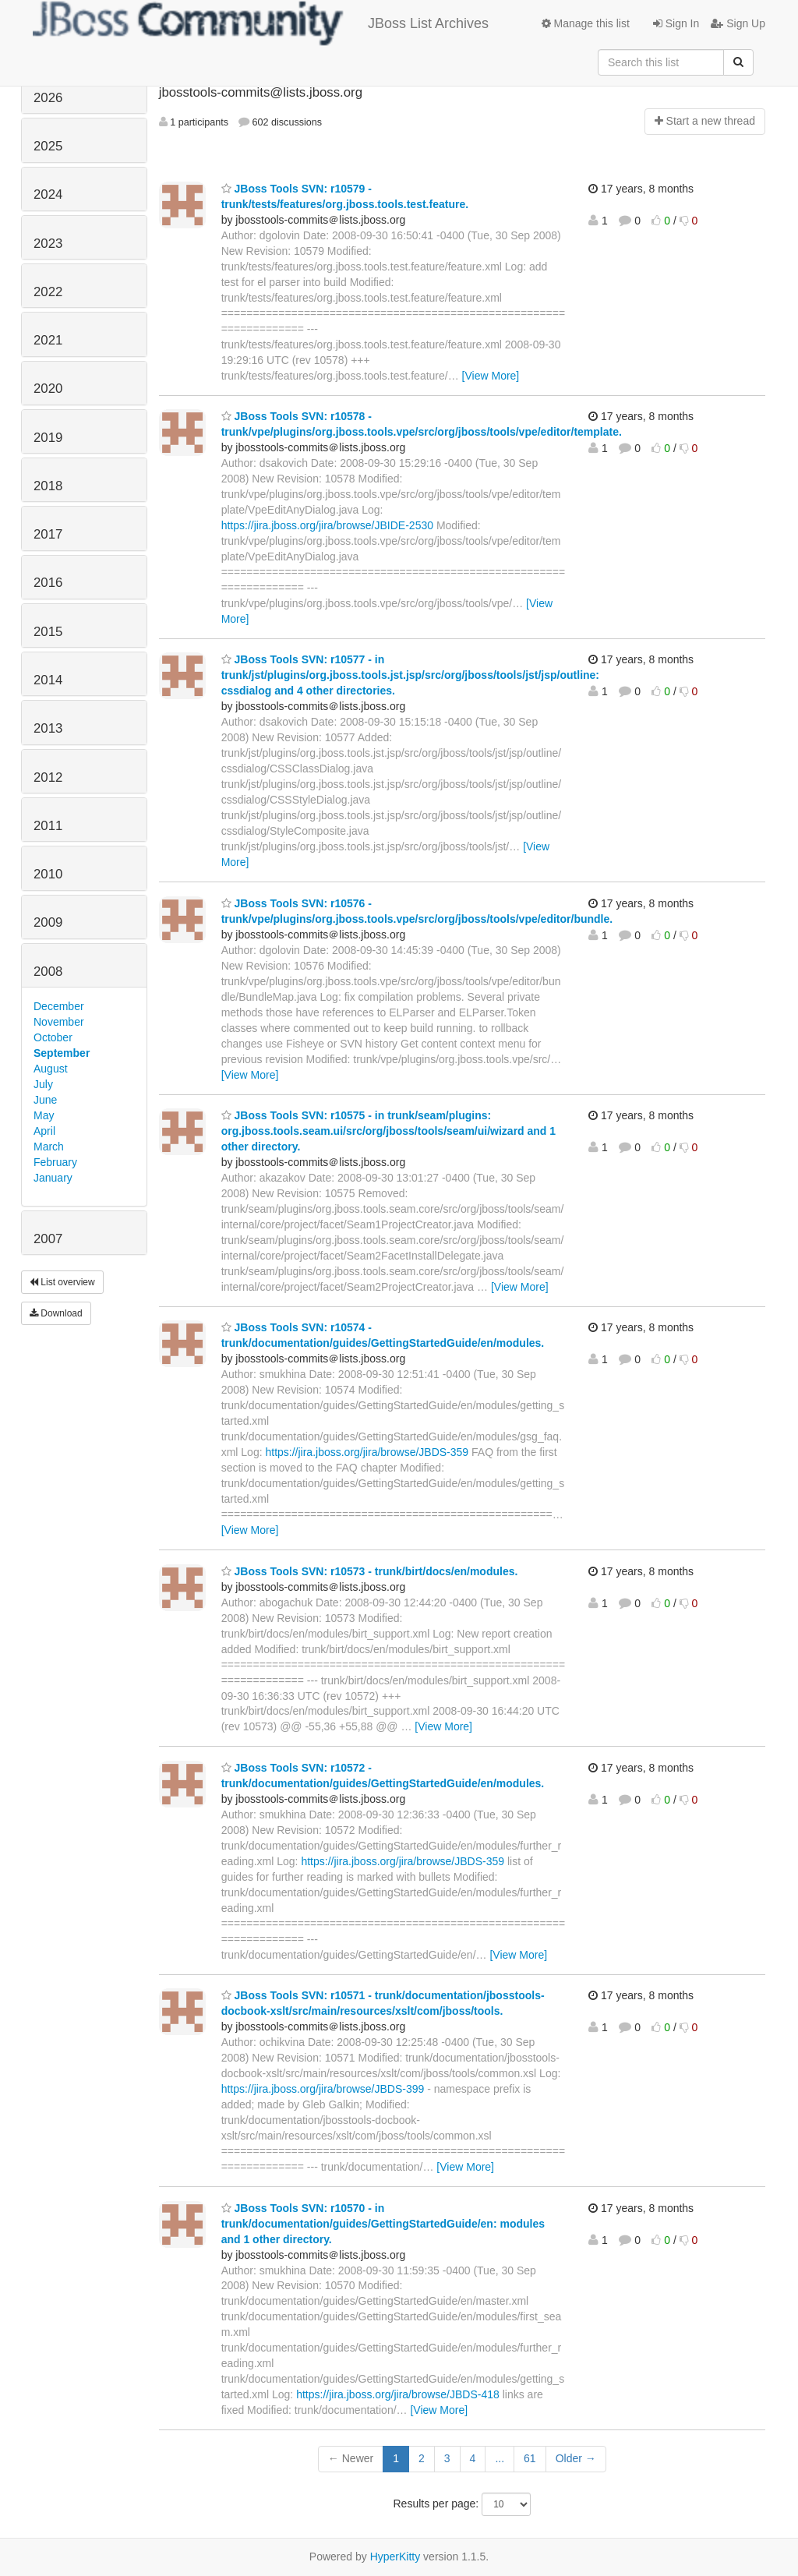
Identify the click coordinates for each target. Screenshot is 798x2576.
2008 (48, 971)
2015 (48, 631)
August (51, 1068)
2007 (48, 1238)
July (43, 1084)
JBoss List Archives (261, 23)
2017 (48, 534)
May (44, 1115)
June (45, 1100)
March (49, 1146)
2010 (48, 874)
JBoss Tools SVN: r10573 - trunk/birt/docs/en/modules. (369, 1571)
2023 (48, 243)
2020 (48, 388)
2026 (48, 97)
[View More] (491, 375)
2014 (48, 680)
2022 (48, 291)
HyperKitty (395, 2556)
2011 (48, 825)
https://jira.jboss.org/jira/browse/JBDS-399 (323, 2089)
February (55, 1162)
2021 (48, 340)
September (62, 1053)
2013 (48, 728)
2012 (48, 777)
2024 (48, 194)
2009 (48, 922)
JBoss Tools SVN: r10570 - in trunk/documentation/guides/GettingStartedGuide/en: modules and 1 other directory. (383, 2224)
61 (530, 2458)
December (59, 1006)
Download (56, 1313)
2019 (48, 437)
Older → (576, 2458)
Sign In (676, 23)
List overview (62, 1282)
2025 (48, 146)
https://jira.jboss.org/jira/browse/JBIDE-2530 (327, 525)
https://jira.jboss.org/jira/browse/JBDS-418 (398, 2394)
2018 (48, 486)
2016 (48, 582)
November (59, 1022)
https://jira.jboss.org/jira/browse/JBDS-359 (366, 1452)
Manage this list (586, 23)
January (53, 1177)
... (499, 2458)
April (44, 1131)
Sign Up (738, 23)
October (53, 1037)
